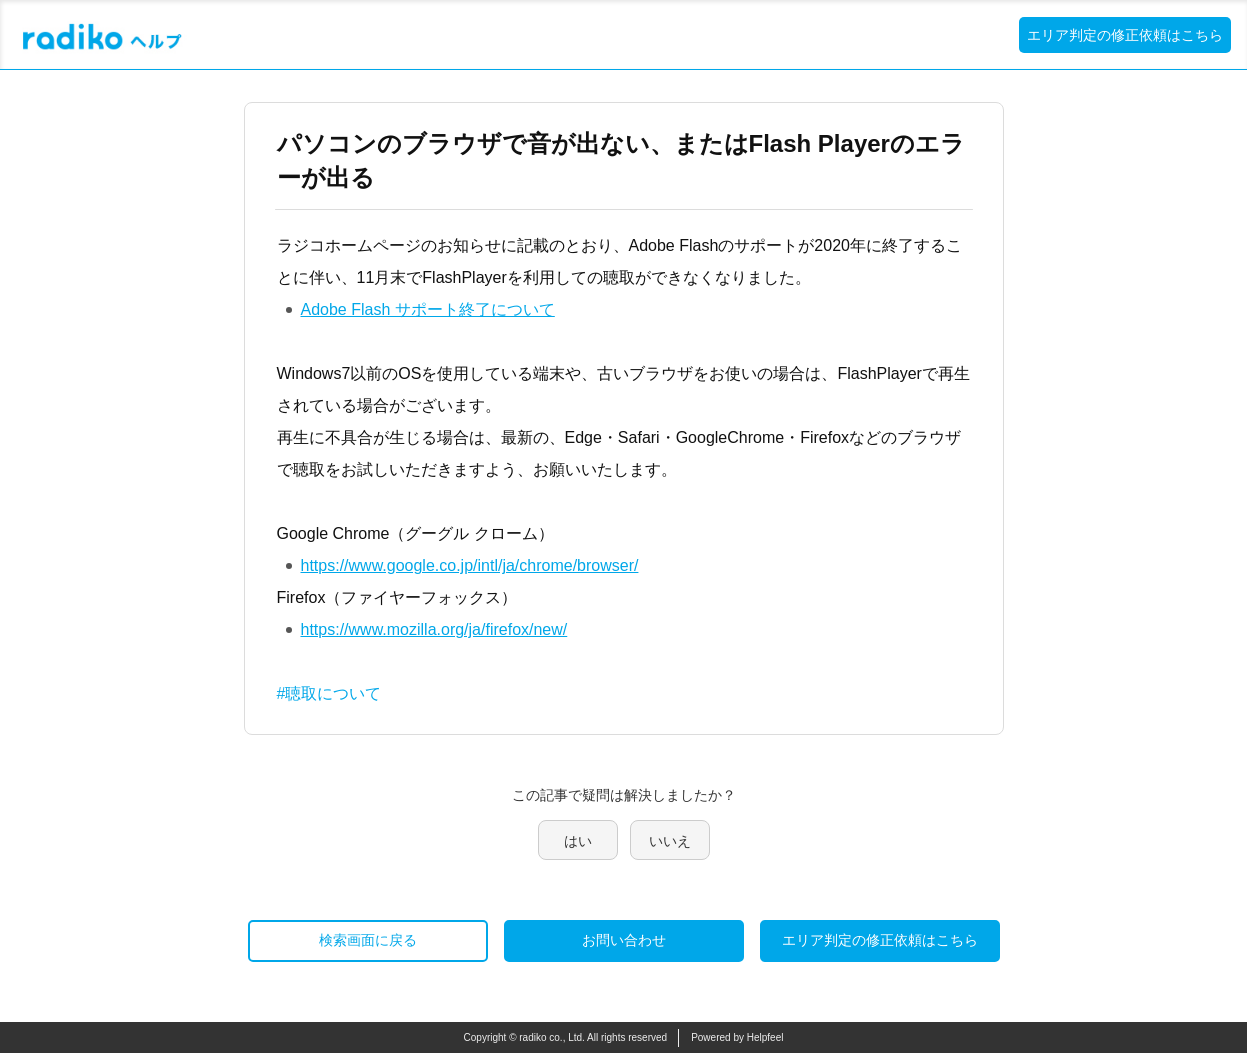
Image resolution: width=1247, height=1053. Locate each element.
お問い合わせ (624, 940)
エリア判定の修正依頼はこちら (1125, 35)
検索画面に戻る (368, 940)
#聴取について (329, 693)
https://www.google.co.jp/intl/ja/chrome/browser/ (470, 565)
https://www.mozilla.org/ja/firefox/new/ (434, 629)
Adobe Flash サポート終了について (428, 309)
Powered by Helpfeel (737, 1037)
